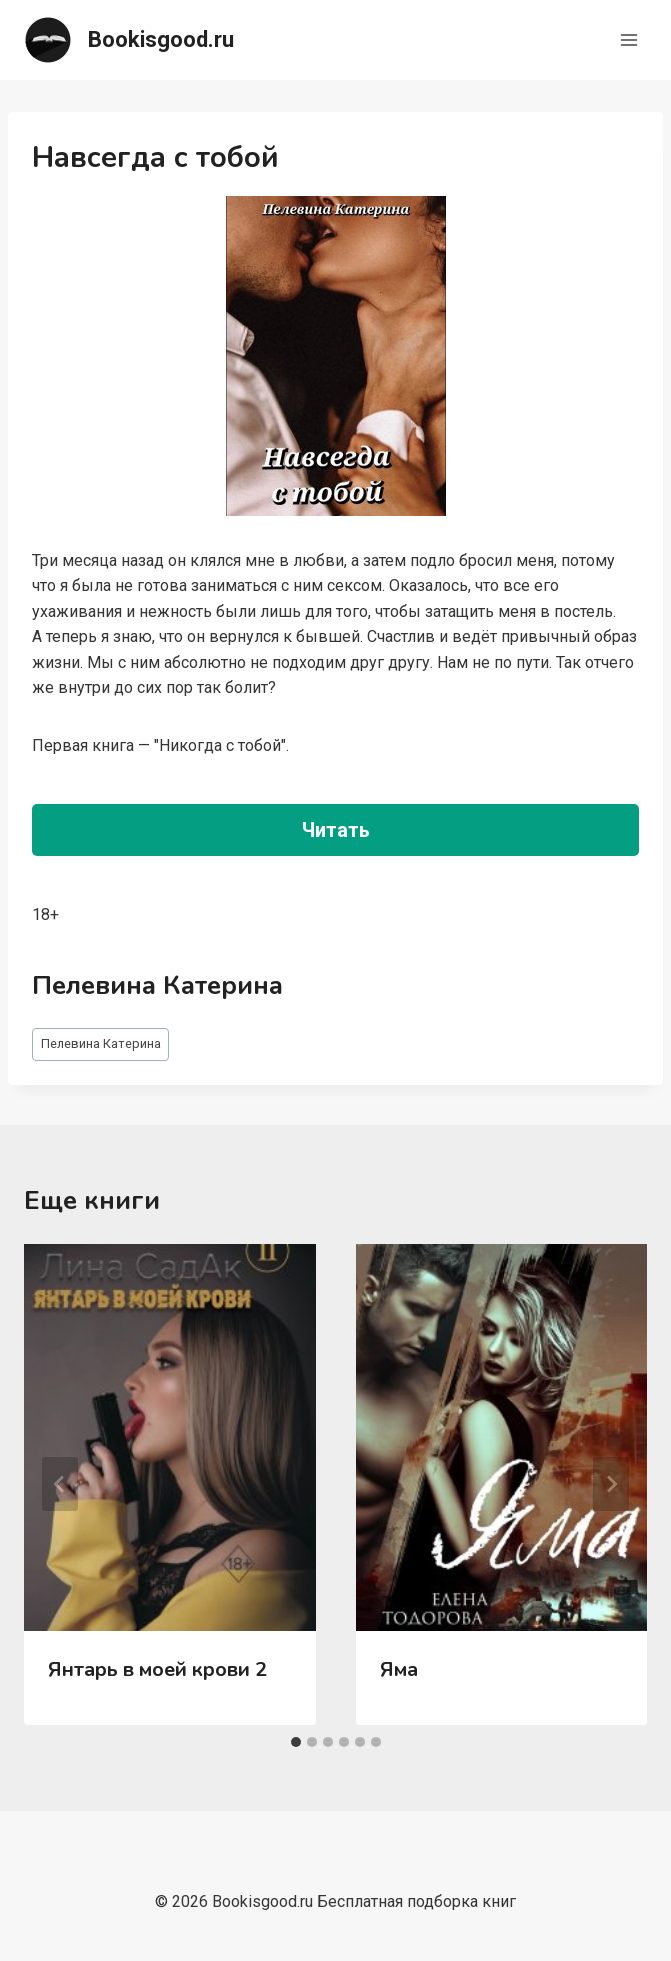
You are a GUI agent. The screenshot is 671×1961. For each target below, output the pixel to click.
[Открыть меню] (628, 39)
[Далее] (611, 1484)
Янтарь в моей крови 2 (157, 1669)
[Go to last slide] (60, 1484)
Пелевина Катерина (101, 1043)
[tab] (296, 1742)
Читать (336, 830)
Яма (399, 1669)
